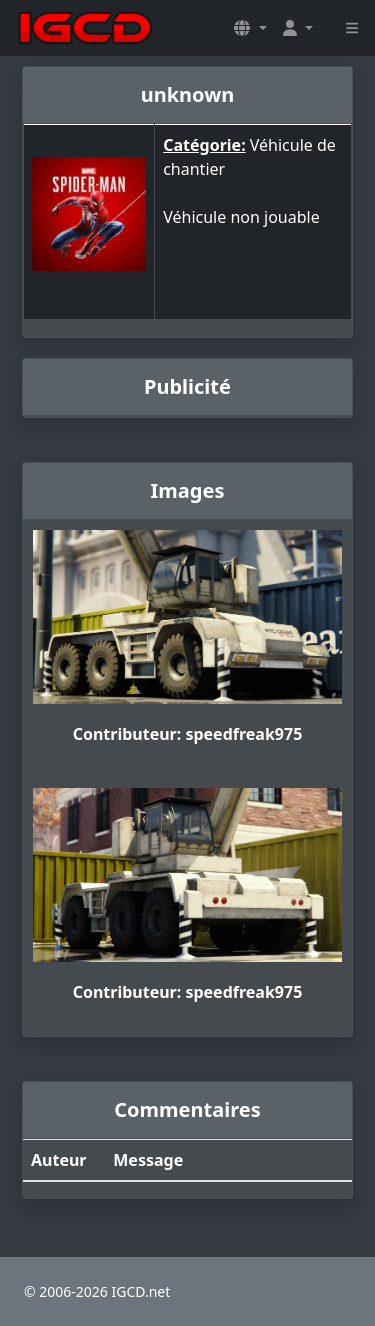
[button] (250, 28)
